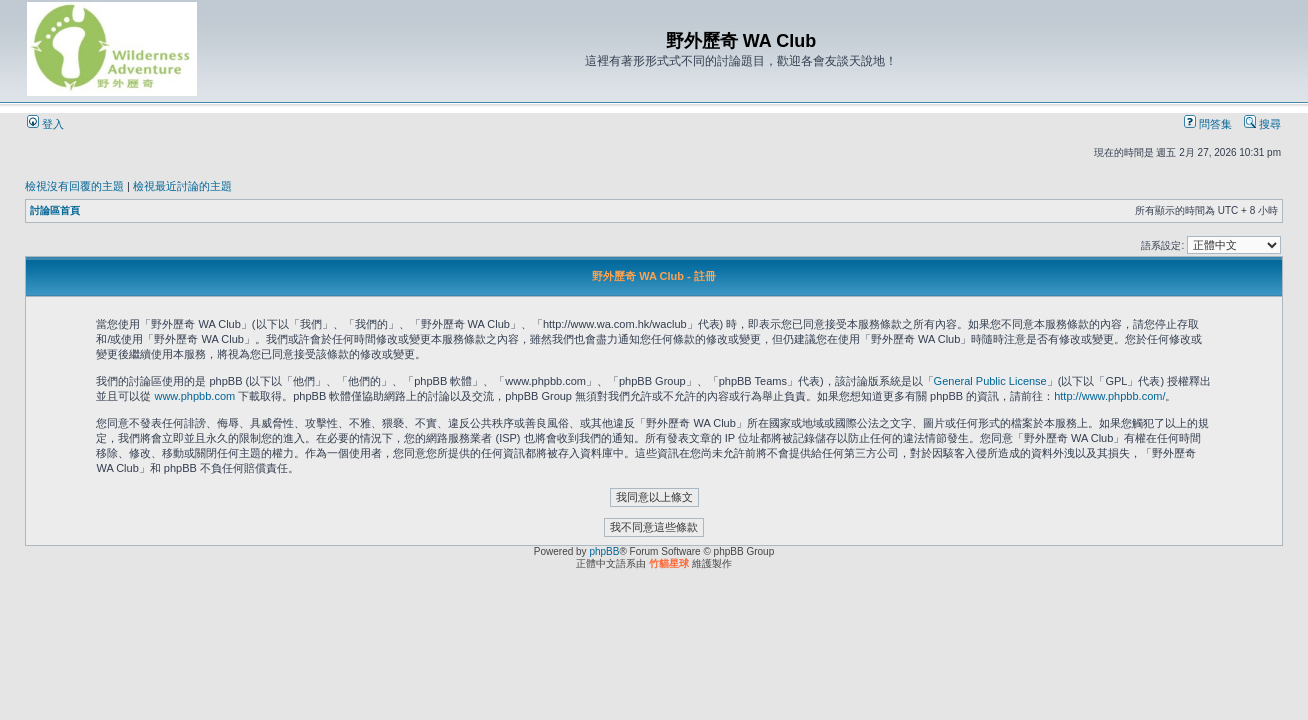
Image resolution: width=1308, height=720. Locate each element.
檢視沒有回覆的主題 (74, 186)
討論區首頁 (55, 210)
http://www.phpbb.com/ (1109, 396)
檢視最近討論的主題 (182, 186)
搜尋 (1262, 124)
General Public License (990, 381)
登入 (45, 124)
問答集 (1208, 124)
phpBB (604, 551)
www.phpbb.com (194, 396)
